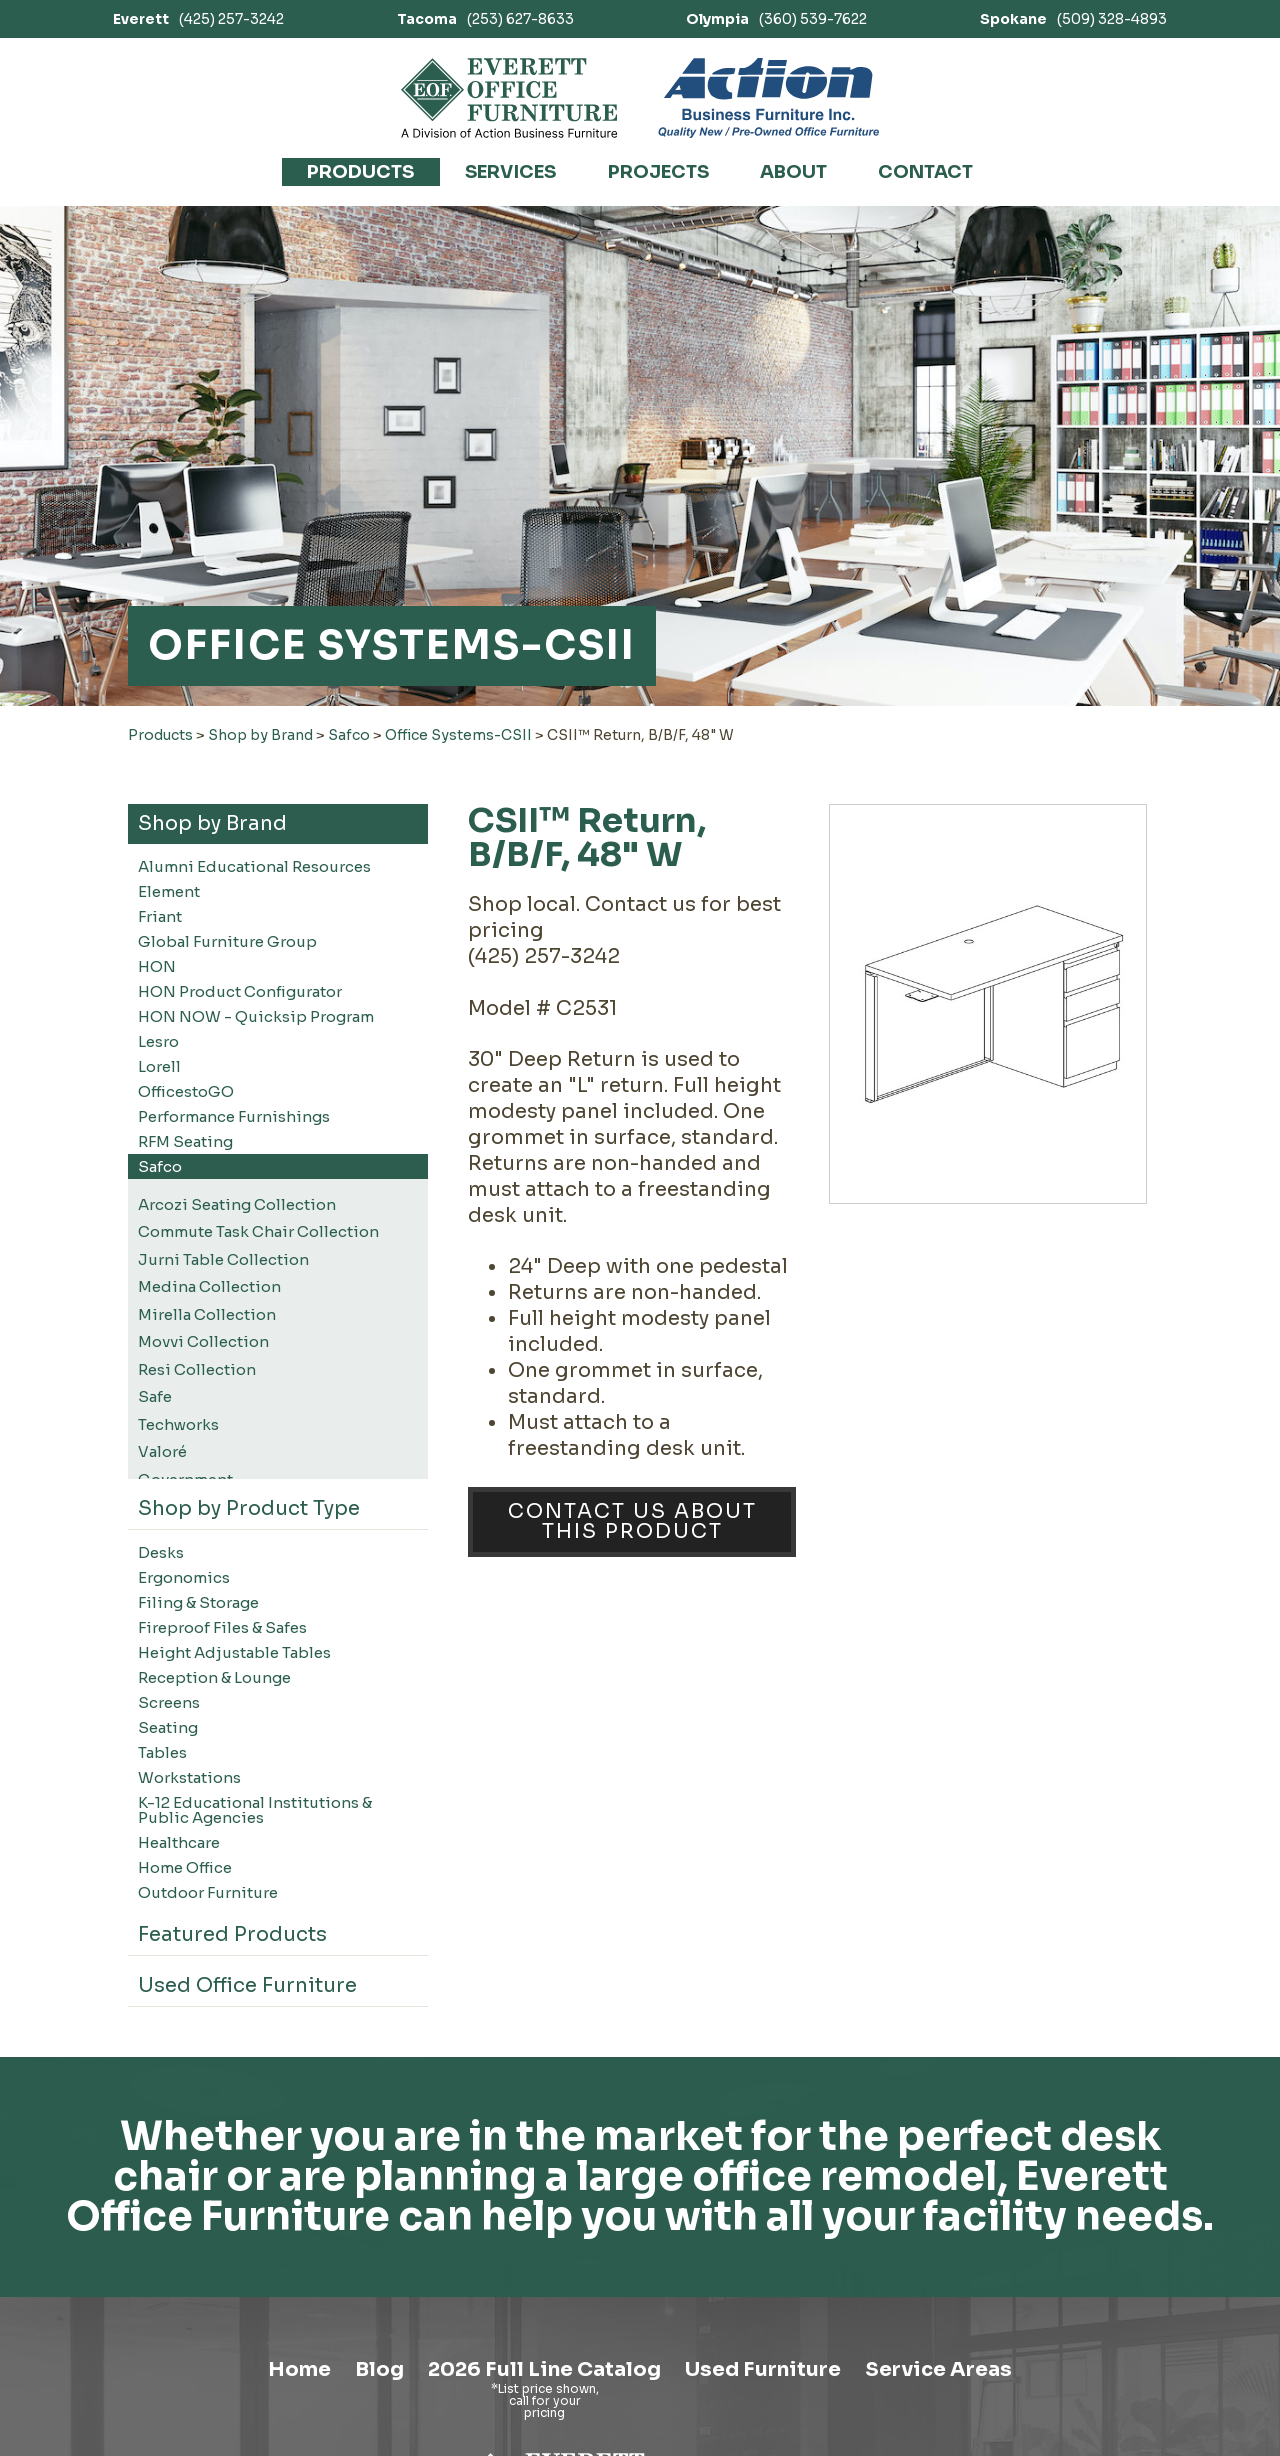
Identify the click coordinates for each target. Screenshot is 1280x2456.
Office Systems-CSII (458, 735)
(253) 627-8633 (485, 19)
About (793, 172)
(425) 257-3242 (198, 19)
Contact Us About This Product (632, 1521)
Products (360, 172)
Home (299, 2369)
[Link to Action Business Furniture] (768, 98)
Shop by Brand (260, 735)
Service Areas (938, 2369)
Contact (925, 172)
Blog (379, 2369)
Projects (658, 172)
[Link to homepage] (509, 98)
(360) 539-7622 (776, 19)
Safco (349, 735)
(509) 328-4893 (1073, 19)
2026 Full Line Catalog (544, 2369)
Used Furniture (763, 2369)
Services (510, 172)
